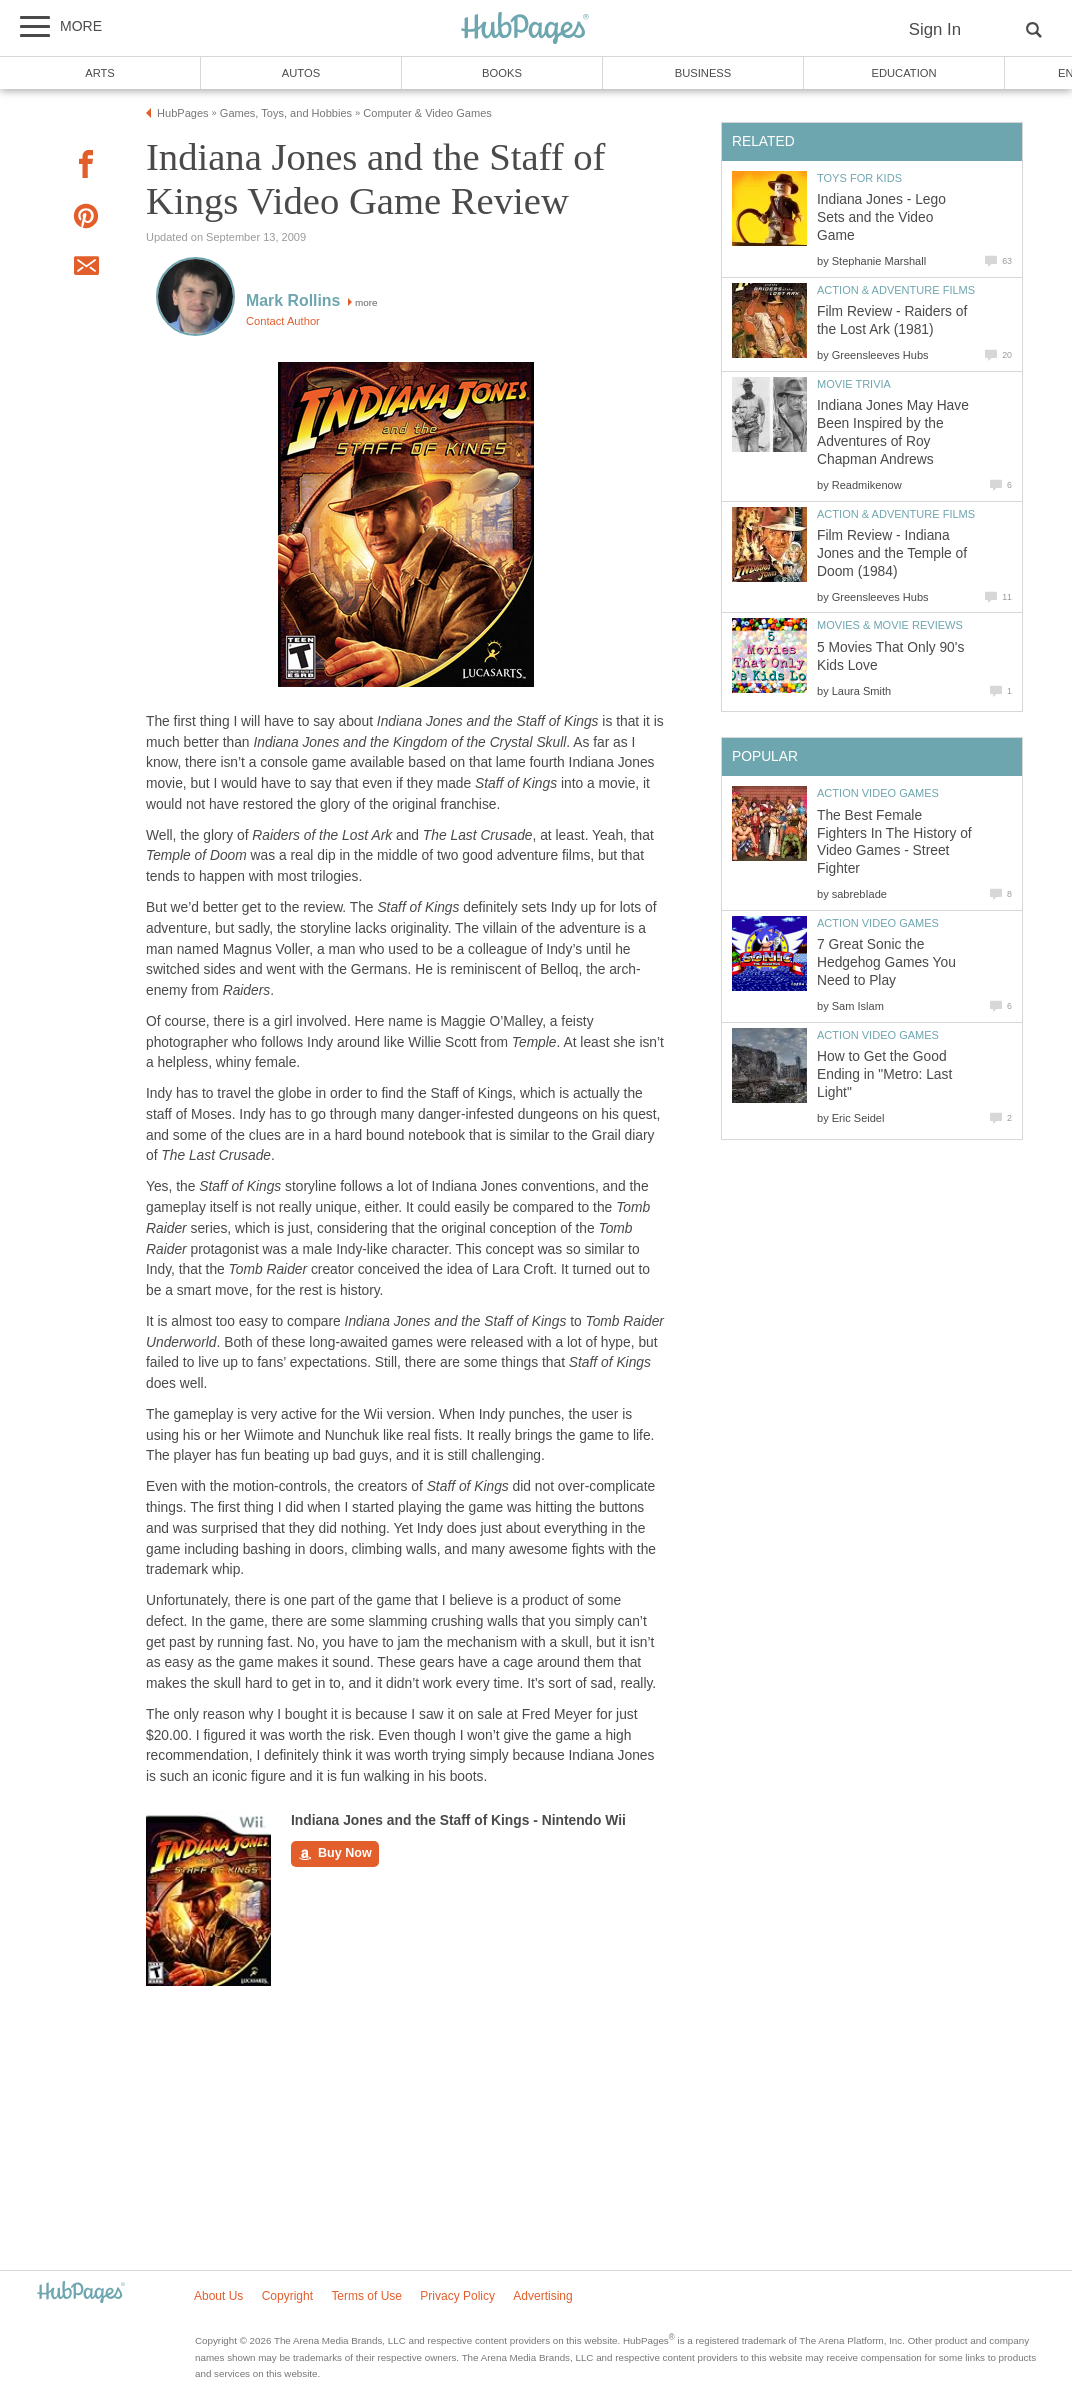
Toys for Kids (859, 178)
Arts (100, 73)
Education (903, 73)
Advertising (542, 2296)
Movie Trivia (854, 384)
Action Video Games (878, 793)
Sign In (935, 29)
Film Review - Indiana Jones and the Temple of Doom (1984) (892, 553)
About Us (218, 2296)
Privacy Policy (457, 2296)
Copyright (287, 2296)
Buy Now (335, 1854)
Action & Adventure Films (896, 290)
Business (703, 73)
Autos (301, 73)
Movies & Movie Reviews (890, 625)
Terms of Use (366, 2296)
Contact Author (283, 321)
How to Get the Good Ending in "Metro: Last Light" (884, 1074)
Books (502, 73)
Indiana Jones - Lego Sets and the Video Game (881, 217)
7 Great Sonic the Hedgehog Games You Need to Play (886, 962)
